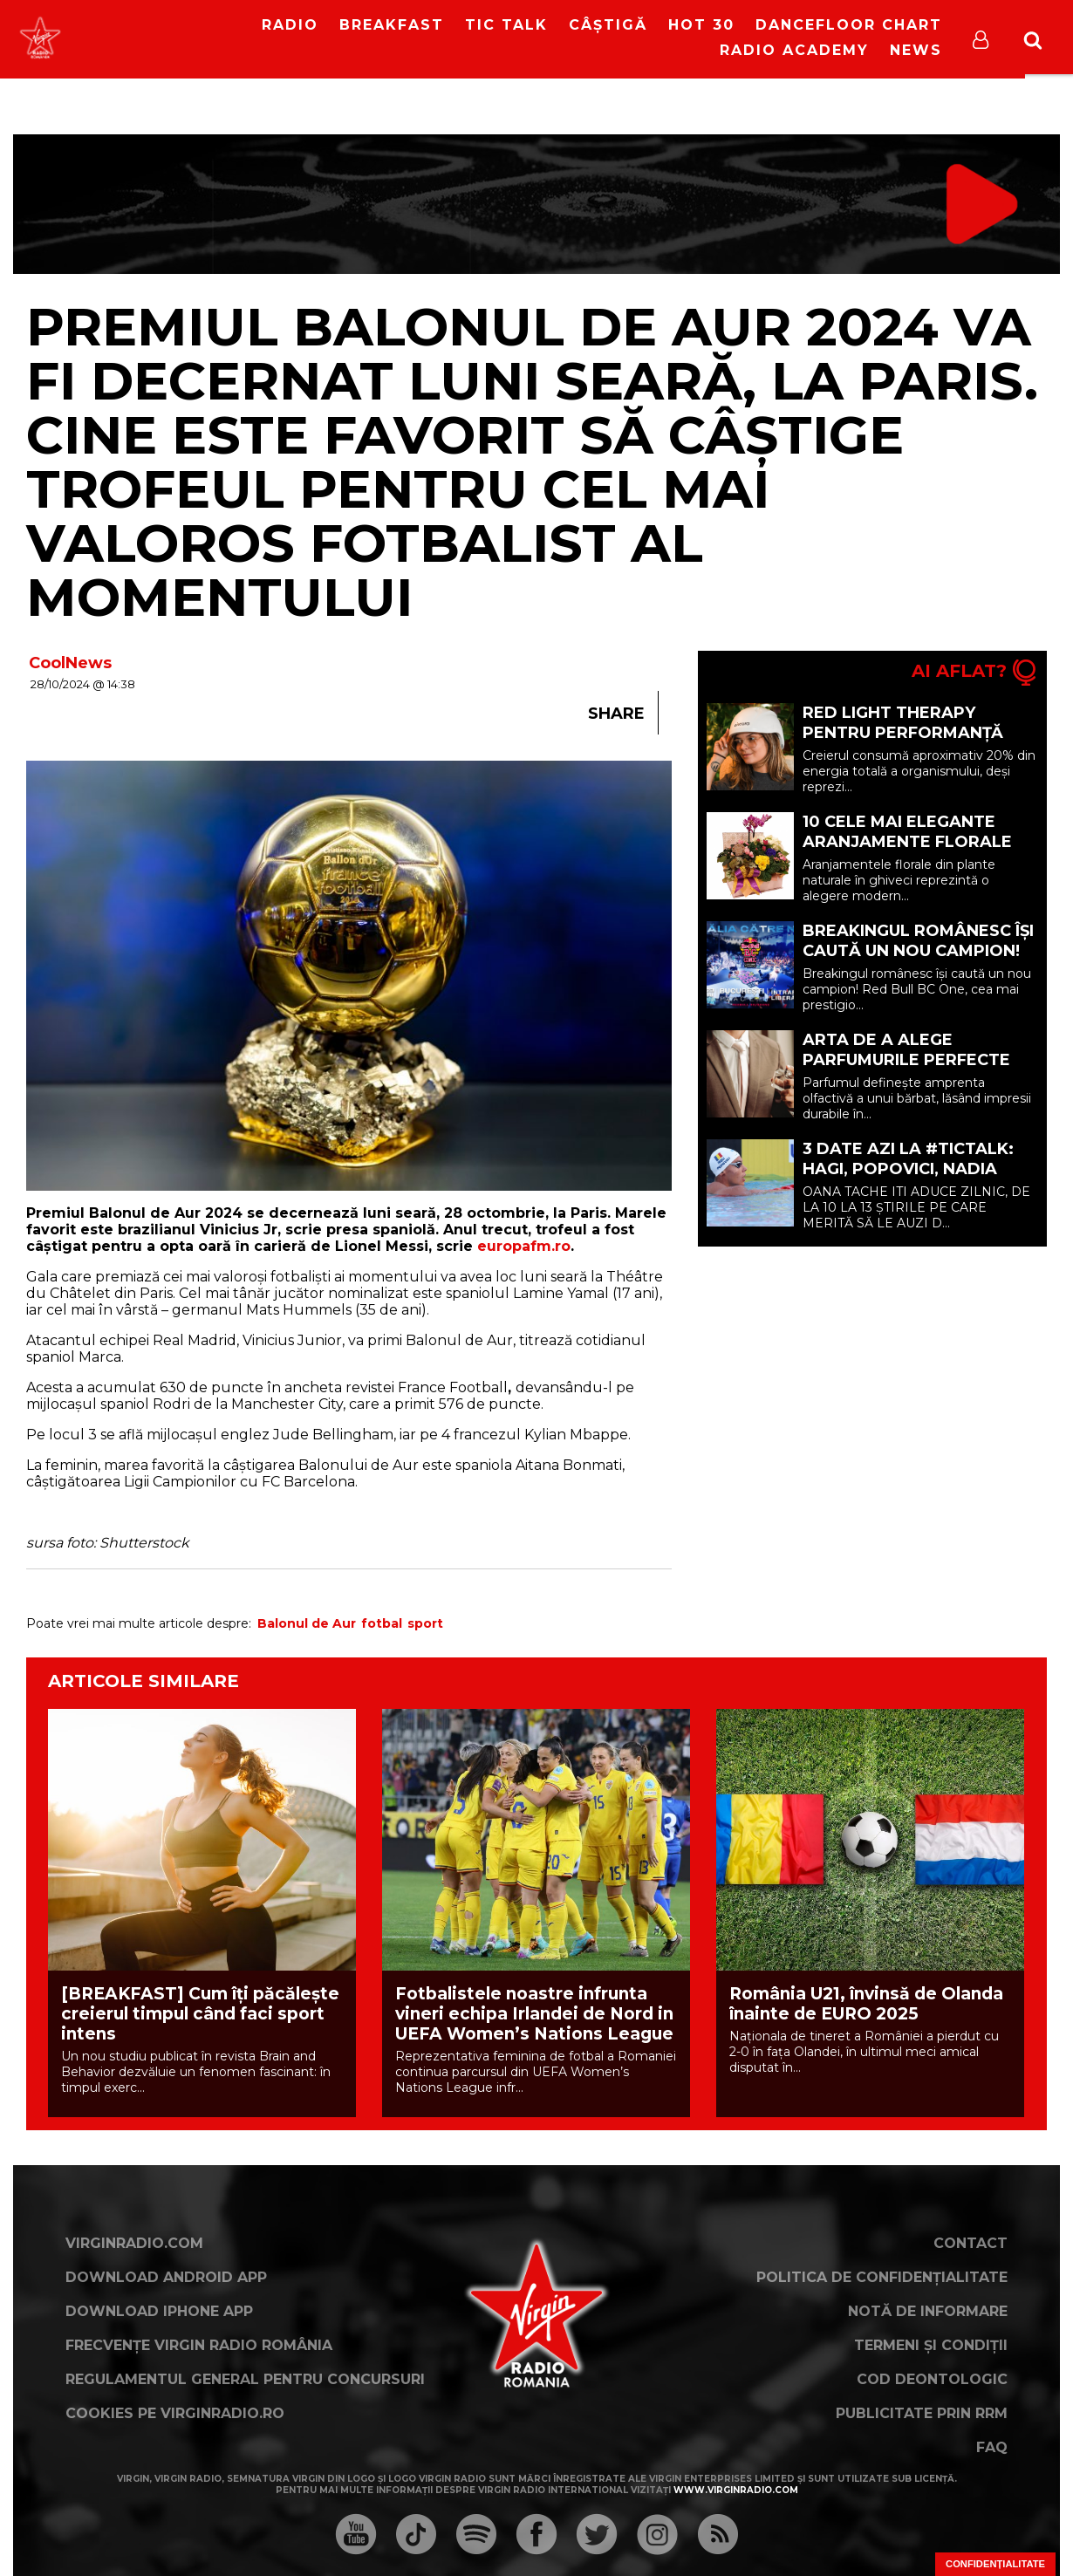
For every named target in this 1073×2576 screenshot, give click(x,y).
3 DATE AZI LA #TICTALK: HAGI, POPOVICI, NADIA (908, 1159)
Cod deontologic (932, 2379)
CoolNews (70, 663)
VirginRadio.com (134, 2243)
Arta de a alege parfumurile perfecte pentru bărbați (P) (906, 1060)
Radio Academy (794, 50)
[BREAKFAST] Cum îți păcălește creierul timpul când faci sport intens (200, 2014)
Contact (970, 2243)
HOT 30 (701, 25)
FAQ (992, 2447)
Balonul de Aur (306, 1623)
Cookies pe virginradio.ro (174, 2413)
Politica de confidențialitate (882, 2277)
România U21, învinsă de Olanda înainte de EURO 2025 (866, 2004)
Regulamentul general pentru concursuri (245, 2379)
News (916, 50)
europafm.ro (524, 1246)
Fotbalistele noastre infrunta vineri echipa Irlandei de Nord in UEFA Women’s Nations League (534, 2014)
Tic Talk (506, 25)
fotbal (381, 1623)
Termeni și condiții (931, 2345)
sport (425, 1623)
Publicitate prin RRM (922, 2413)
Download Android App (166, 2277)
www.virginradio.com (735, 2490)
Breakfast (391, 25)
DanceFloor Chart (848, 25)
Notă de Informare (928, 2311)
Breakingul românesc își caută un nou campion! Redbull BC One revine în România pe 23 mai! (919, 961)
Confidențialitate (995, 2564)
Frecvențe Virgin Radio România (198, 2345)
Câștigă (608, 25)
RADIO (290, 25)
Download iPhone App (159, 2311)
